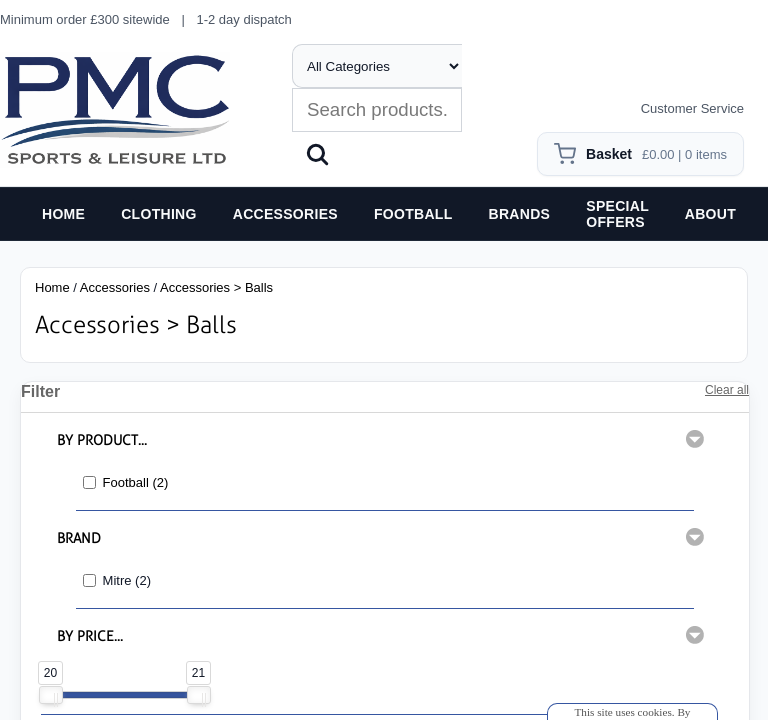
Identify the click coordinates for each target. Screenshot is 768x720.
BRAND (79, 538)
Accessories (115, 287)
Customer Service (692, 108)
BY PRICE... (90, 636)
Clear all (727, 390)
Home (52, 287)
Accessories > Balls (216, 287)
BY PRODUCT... (102, 440)
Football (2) (136, 482)
